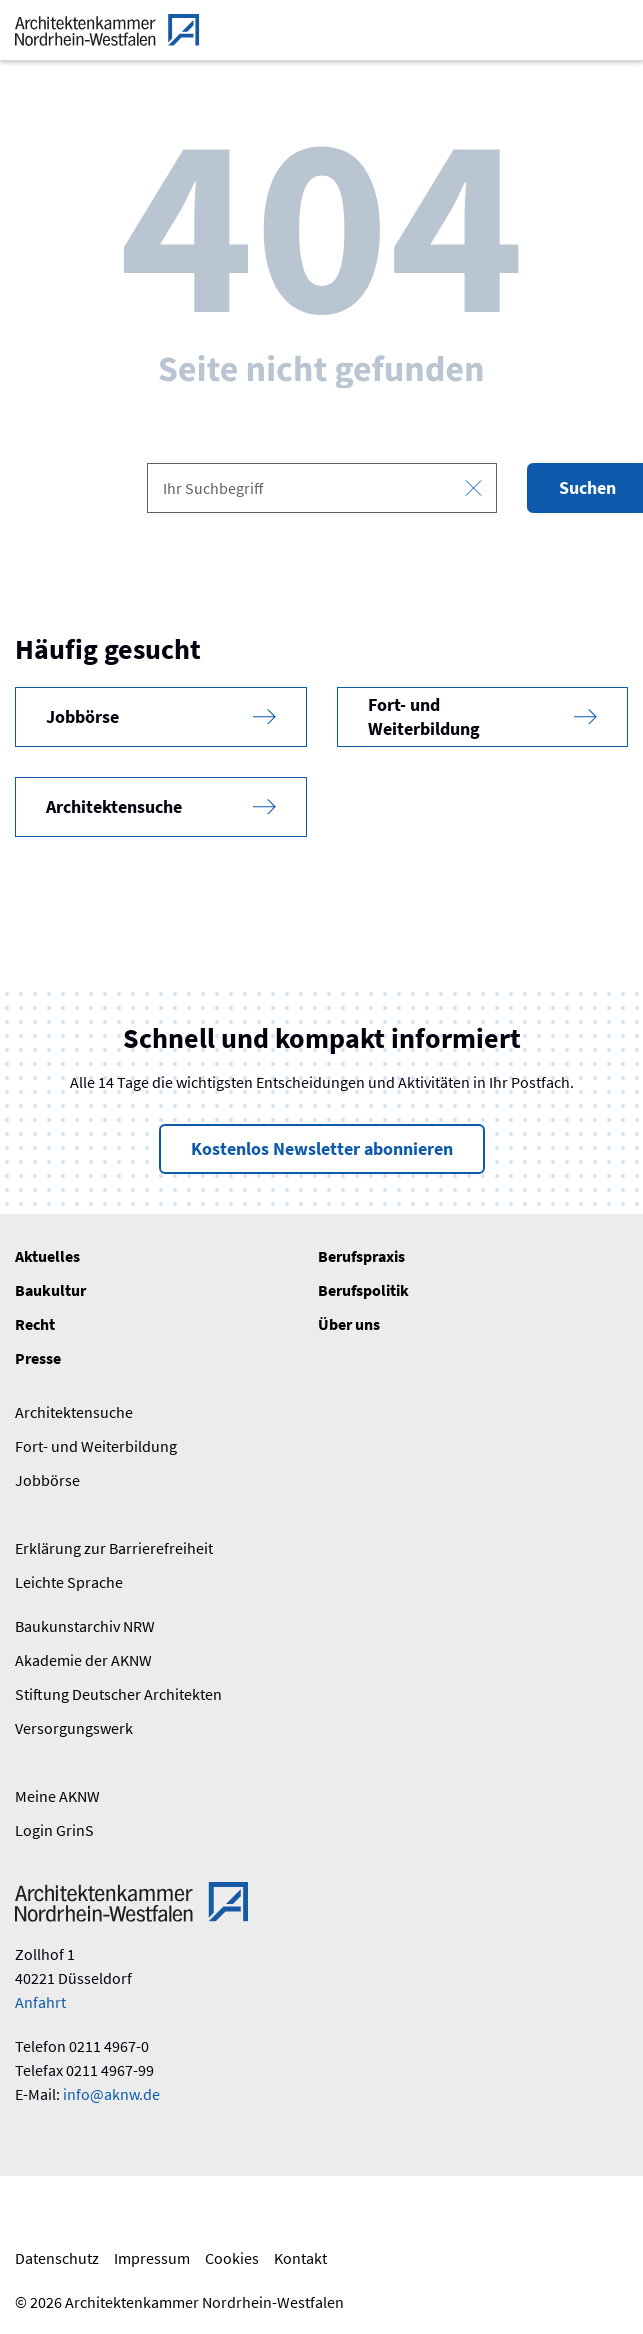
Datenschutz (57, 2258)
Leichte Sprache (69, 1582)
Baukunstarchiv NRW (85, 1626)
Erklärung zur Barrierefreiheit (114, 1548)
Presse (38, 1358)
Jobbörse (47, 1480)
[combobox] (322, 488)
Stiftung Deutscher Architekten (118, 1694)
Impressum (152, 2258)
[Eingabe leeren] (473, 488)
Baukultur (50, 1290)
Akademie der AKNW (83, 1660)
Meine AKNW (57, 1796)
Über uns (349, 1324)
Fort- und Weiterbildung (96, 1446)
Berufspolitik (363, 1290)
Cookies (232, 2258)
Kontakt (300, 2258)
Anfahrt (40, 2002)
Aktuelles (47, 1256)
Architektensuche (74, 1412)
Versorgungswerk (74, 1728)
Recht (35, 1324)
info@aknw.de (111, 2094)
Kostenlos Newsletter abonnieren (322, 1148)
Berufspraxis (361, 1256)
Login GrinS (54, 1830)
